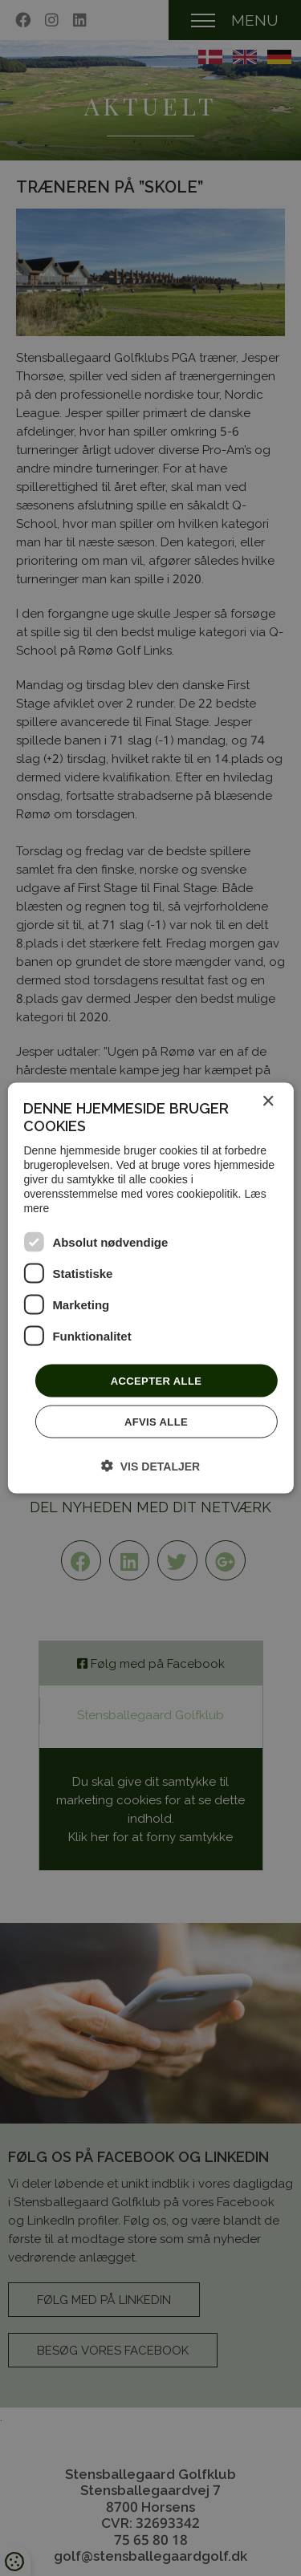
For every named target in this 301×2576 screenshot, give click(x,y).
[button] (150, 1466)
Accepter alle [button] (156, 1380)
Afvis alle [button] (156, 1421)
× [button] (268, 1101)
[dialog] (150, 1288)
